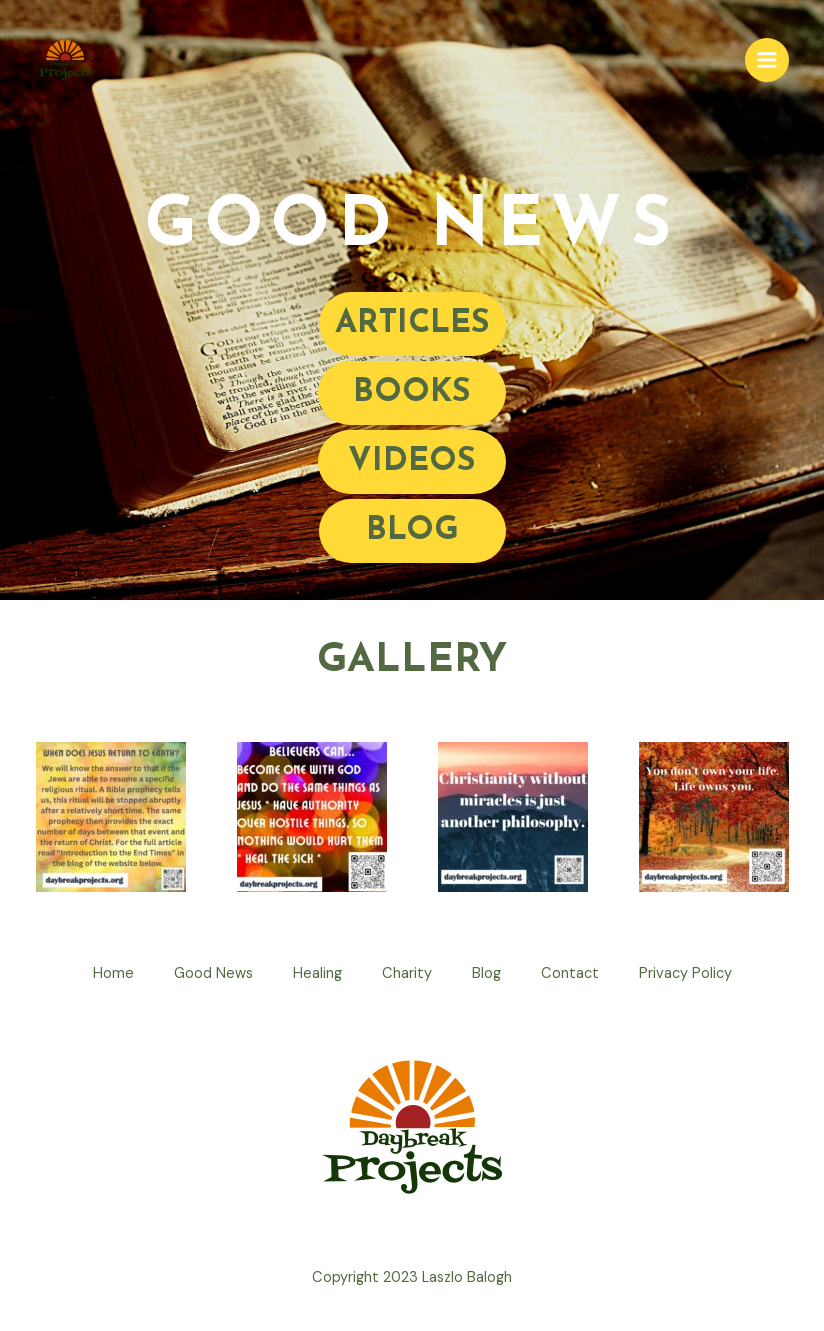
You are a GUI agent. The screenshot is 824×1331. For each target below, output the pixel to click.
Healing (317, 973)
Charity (407, 973)
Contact (570, 973)
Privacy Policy (685, 973)
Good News (213, 973)
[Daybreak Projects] (65, 60)
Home (113, 973)
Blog (486, 973)
